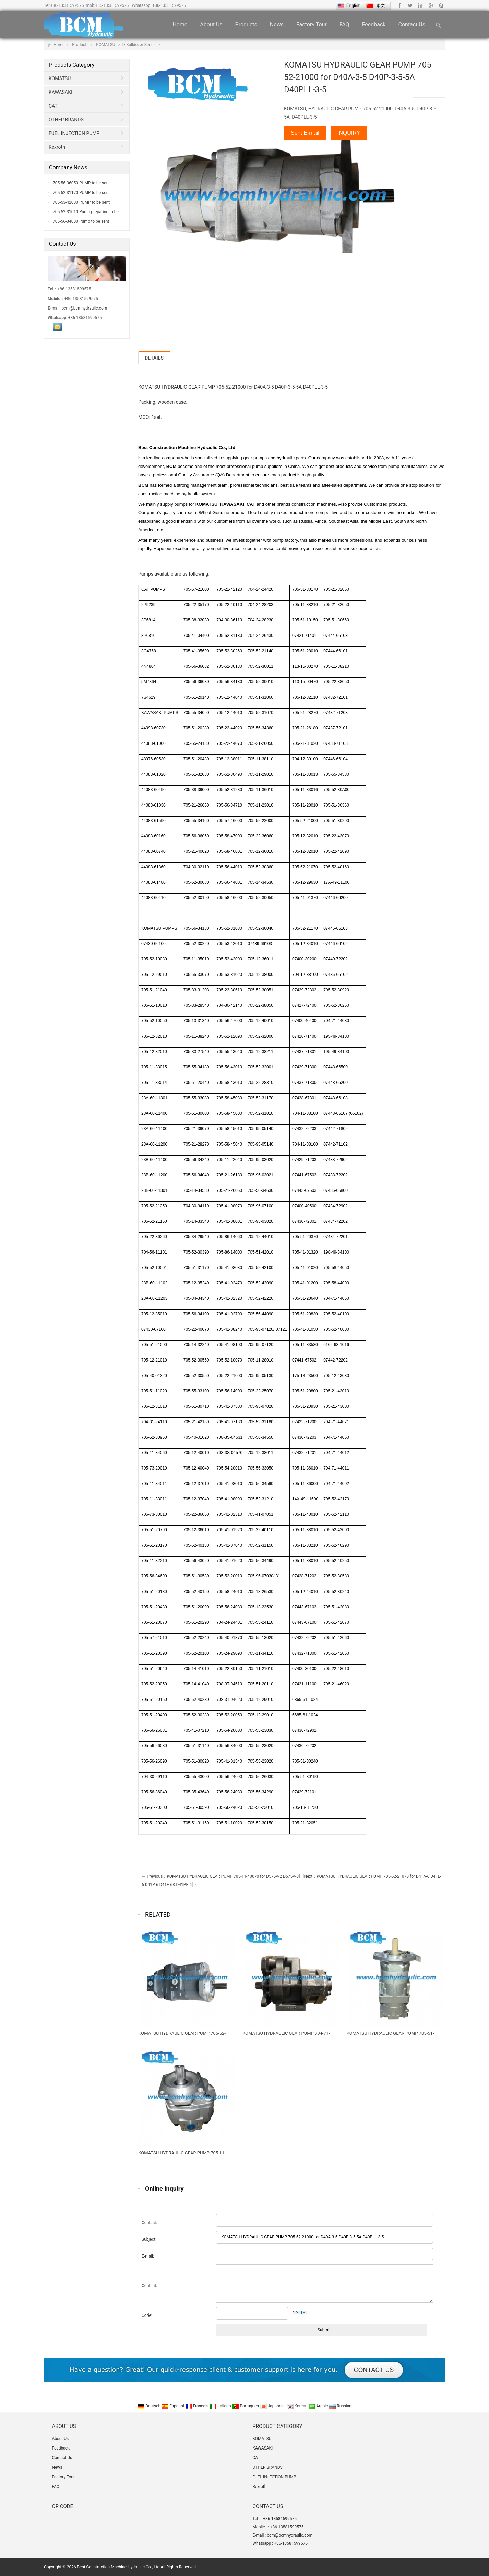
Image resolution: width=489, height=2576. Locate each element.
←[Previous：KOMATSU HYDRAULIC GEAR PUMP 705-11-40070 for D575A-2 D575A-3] (221, 1876)
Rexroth (57, 147)
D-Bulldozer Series (139, 44)
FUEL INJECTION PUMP (74, 133)
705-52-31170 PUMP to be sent (81, 192)
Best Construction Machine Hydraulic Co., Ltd (118, 2567)
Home (179, 24)
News (277, 24)
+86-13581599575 (67, 5)
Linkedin (420, 5)
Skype (441, 5)
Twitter (410, 5)
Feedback (374, 24)
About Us (211, 24)
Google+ (430, 5)
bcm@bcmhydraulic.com (84, 308)
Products (246, 24)
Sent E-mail (305, 133)
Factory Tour (311, 24)
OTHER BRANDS (66, 119)
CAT (53, 106)
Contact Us (411, 24)
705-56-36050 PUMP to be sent (81, 183)
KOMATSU (106, 44)
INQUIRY (348, 133)
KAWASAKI (60, 92)
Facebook (399, 5)
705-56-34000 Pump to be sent (80, 221)
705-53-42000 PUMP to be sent (81, 202)
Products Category (71, 65)
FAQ (344, 24)
